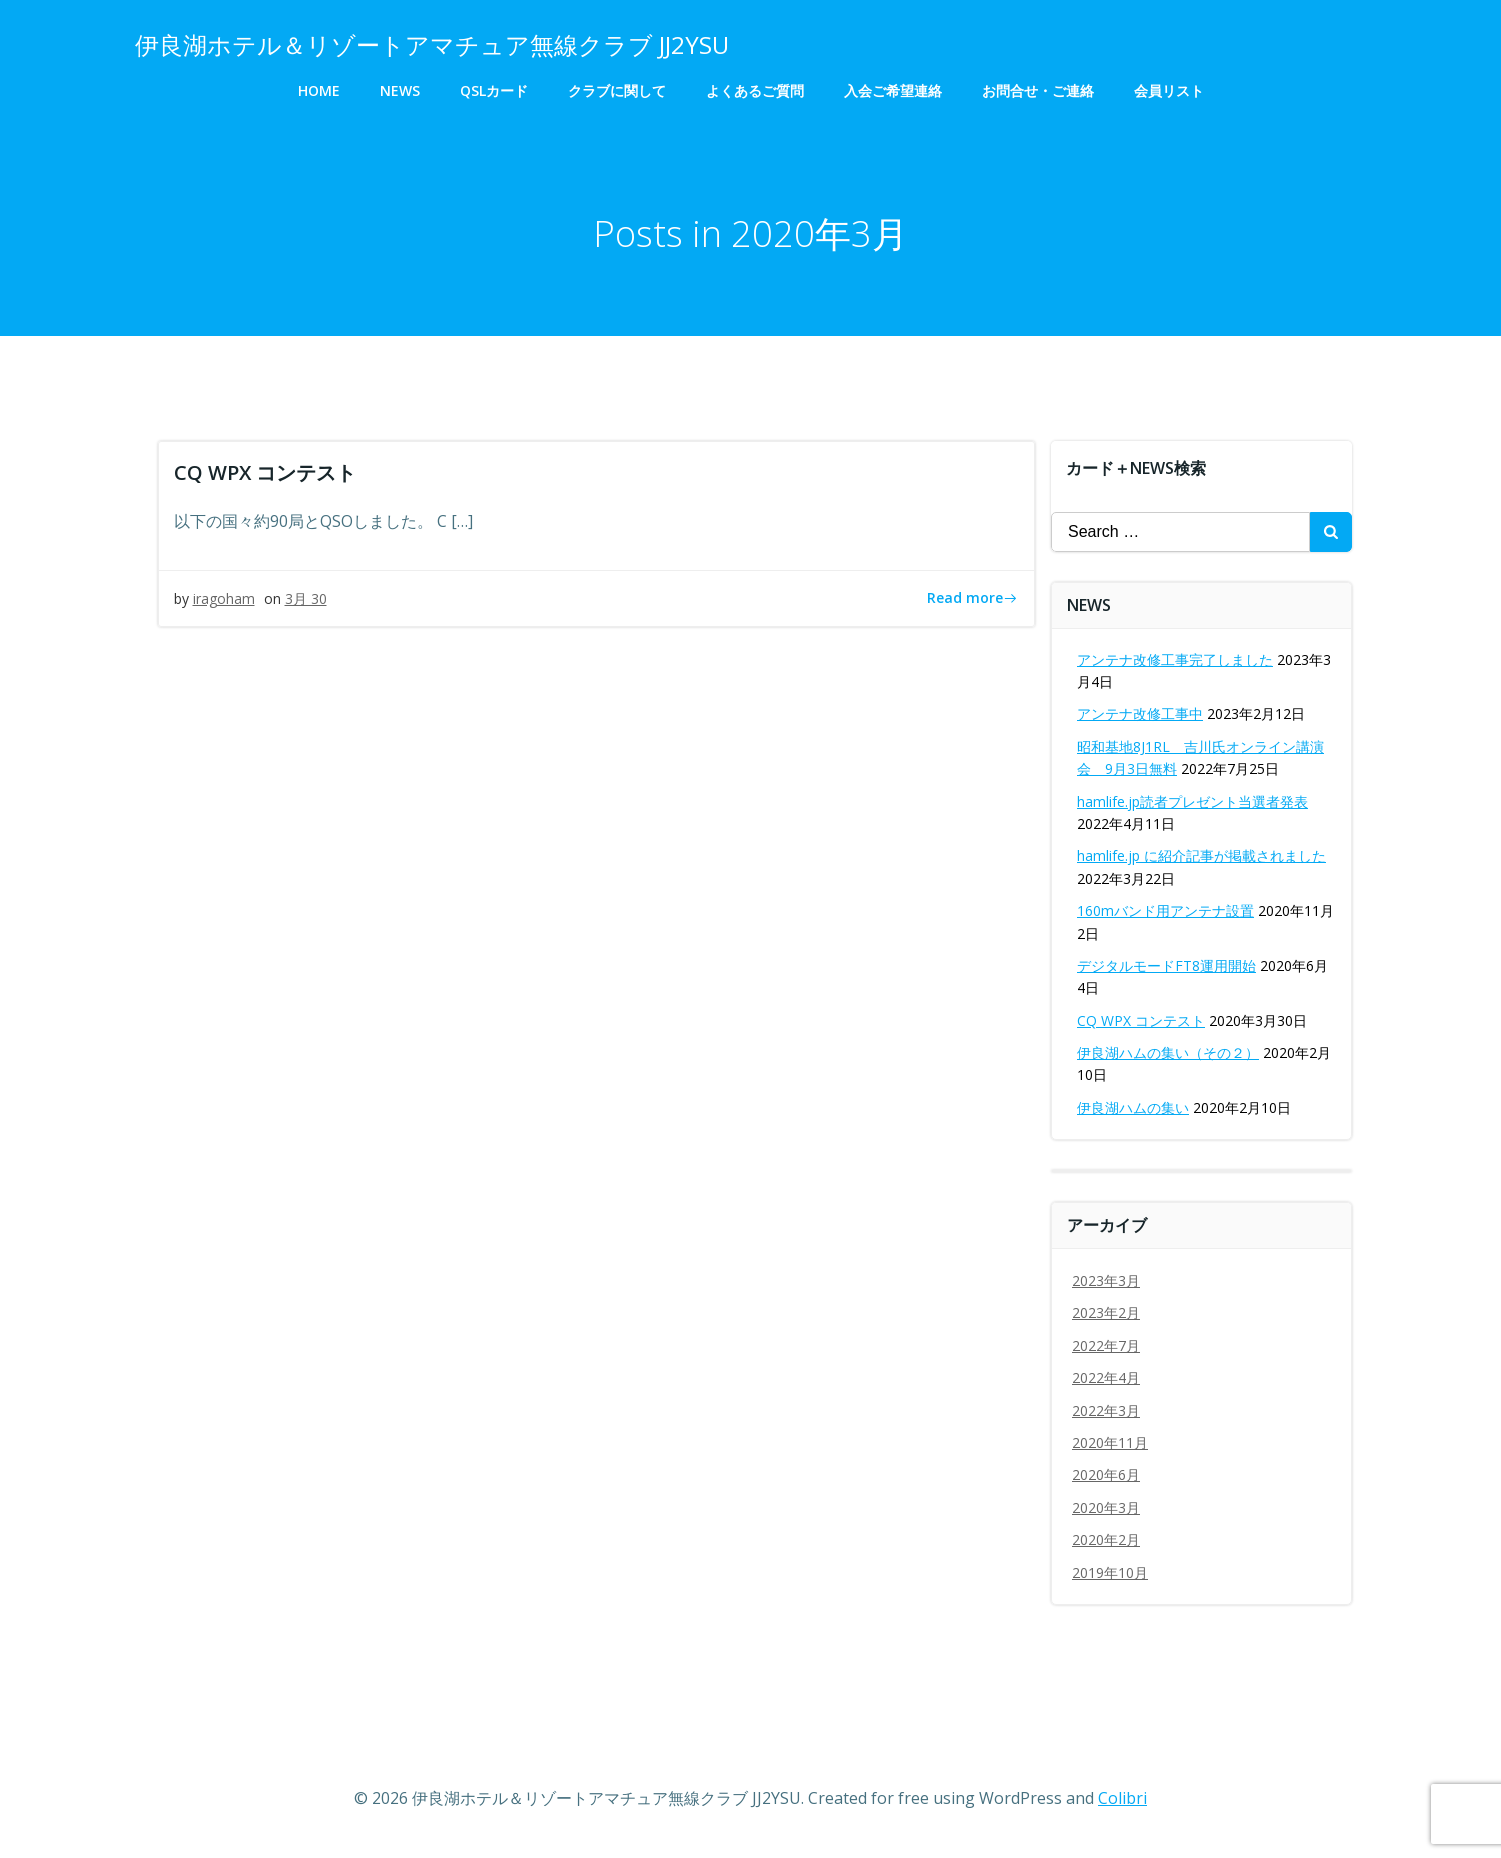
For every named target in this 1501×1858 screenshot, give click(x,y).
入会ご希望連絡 (893, 90)
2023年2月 (1106, 1312)
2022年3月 (1106, 1410)
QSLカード (494, 90)
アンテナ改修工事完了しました (1175, 659)
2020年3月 (1106, 1507)
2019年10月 (1110, 1572)
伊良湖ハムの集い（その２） (1168, 1052)
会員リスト (1169, 90)
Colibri (1122, 1798)
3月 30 (306, 598)
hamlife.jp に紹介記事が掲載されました (1201, 855)
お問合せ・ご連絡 (1038, 90)
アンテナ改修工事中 (1140, 713)
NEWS (400, 90)
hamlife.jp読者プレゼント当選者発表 (1192, 801)
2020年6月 (1106, 1474)
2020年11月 (1110, 1442)
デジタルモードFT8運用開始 (1166, 965)
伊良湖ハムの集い (1133, 1107)
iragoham (224, 598)
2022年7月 (1106, 1345)
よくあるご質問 (755, 90)
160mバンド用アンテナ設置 (1165, 910)
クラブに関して (617, 90)
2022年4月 (1106, 1377)
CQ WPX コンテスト (1141, 1020)
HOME (319, 90)
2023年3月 (1106, 1280)
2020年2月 (1106, 1539)
